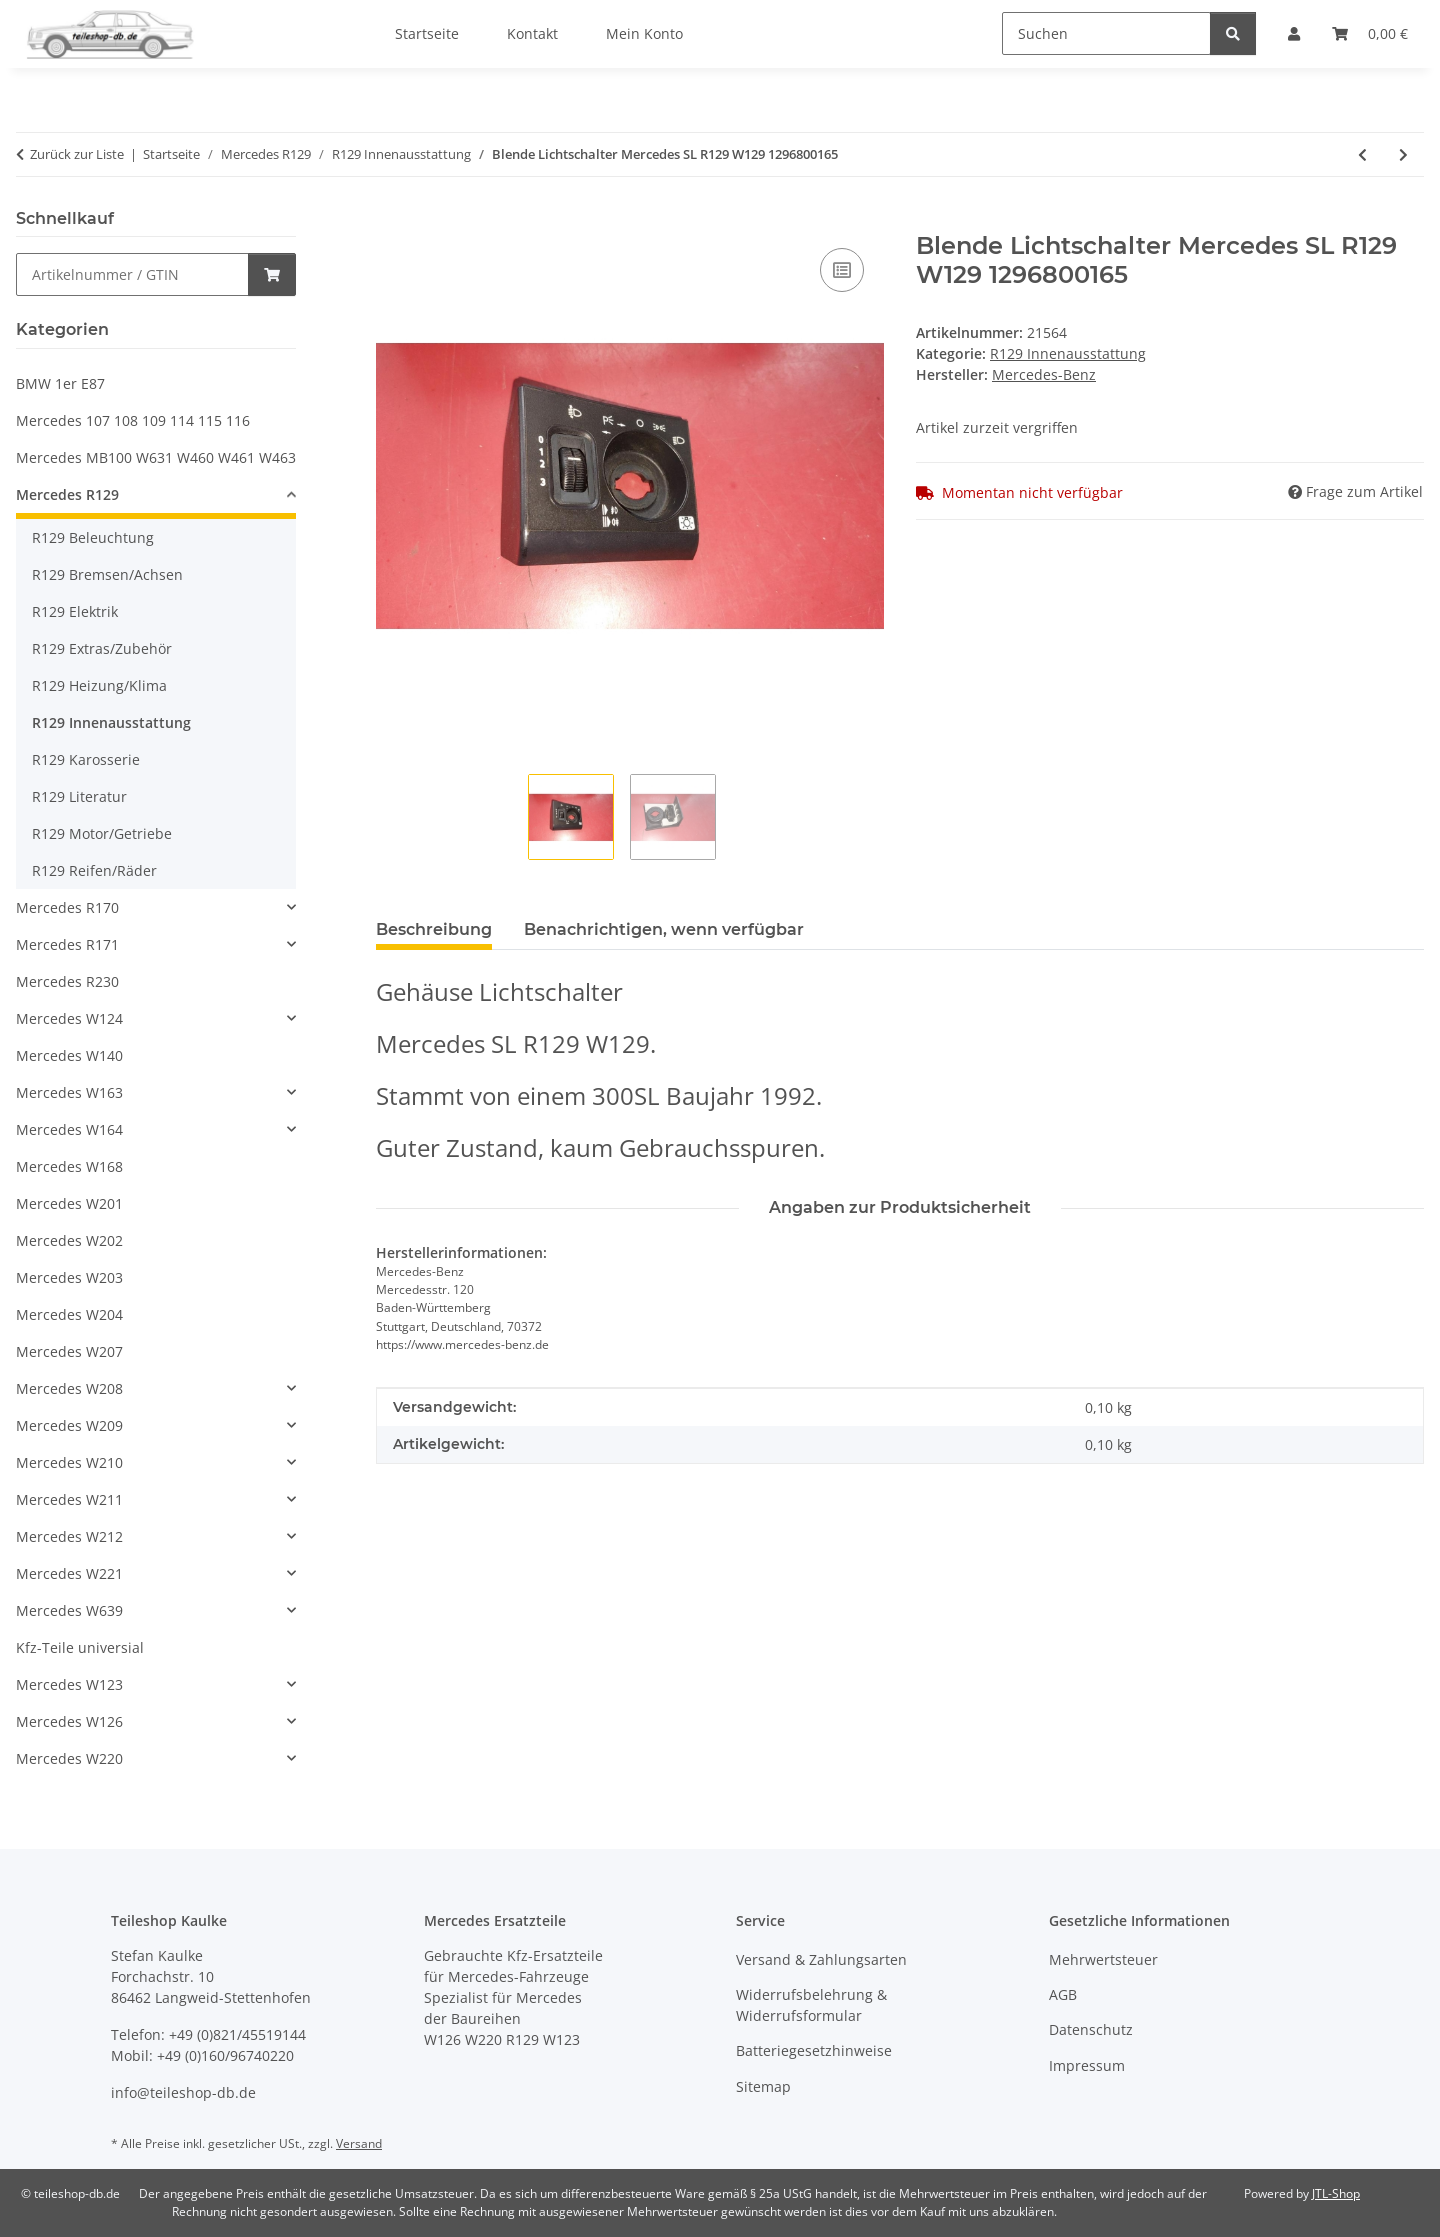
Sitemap (763, 2086)
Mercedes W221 (69, 1573)
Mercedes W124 (69, 1018)
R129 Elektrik (75, 611)
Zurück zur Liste (77, 154)
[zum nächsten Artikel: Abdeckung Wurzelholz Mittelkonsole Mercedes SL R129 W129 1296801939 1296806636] (1403, 154)
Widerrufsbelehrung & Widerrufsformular (811, 2005)
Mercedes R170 (67, 907)
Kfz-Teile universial (80, 1647)
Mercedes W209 (69, 1425)
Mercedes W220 (69, 1758)
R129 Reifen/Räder (94, 870)
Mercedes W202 (69, 1240)
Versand (359, 2143)
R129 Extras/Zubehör (102, 648)
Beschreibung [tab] (434, 929)
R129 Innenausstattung (1068, 353)
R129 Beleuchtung (93, 537)
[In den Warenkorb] (392, 221)
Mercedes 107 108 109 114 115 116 (133, 420)
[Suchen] (1106, 33)
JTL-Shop (1336, 2193)
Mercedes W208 (69, 1388)
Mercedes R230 (67, 981)
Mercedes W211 (69, 1499)
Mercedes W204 (69, 1314)
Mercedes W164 (69, 1129)
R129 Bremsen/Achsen (107, 574)
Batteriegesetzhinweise (814, 2050)
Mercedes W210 (69, 1462)
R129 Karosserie (86, 759)
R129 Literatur (79, 796)
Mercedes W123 (69, 1684)
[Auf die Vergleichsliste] (842, 270)
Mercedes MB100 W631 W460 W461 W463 (156, 457)
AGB (1063, 1994)
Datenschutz (1091, 2029)
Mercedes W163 (69, 1092)
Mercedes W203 (69, 1277)
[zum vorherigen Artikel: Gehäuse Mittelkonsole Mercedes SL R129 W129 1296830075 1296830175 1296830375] (1362, 154)
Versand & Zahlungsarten (821, 1959)
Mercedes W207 (69, 1351)
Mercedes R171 (67, 944)
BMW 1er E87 (60, 383)
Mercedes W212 (69, 1536)
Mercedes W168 (69, 1166)
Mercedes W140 (69, 1055)
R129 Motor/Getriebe (102, 833)
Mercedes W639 (69, 1610)
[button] (156, 497)
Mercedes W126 (69, 1721)
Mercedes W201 (69, 1203)
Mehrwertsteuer (1103, 1959)
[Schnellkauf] (132, 274)
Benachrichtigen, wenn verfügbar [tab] (664, 929)
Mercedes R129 (67, 494)
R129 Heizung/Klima (99, 685)
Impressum (1087, 2065)
